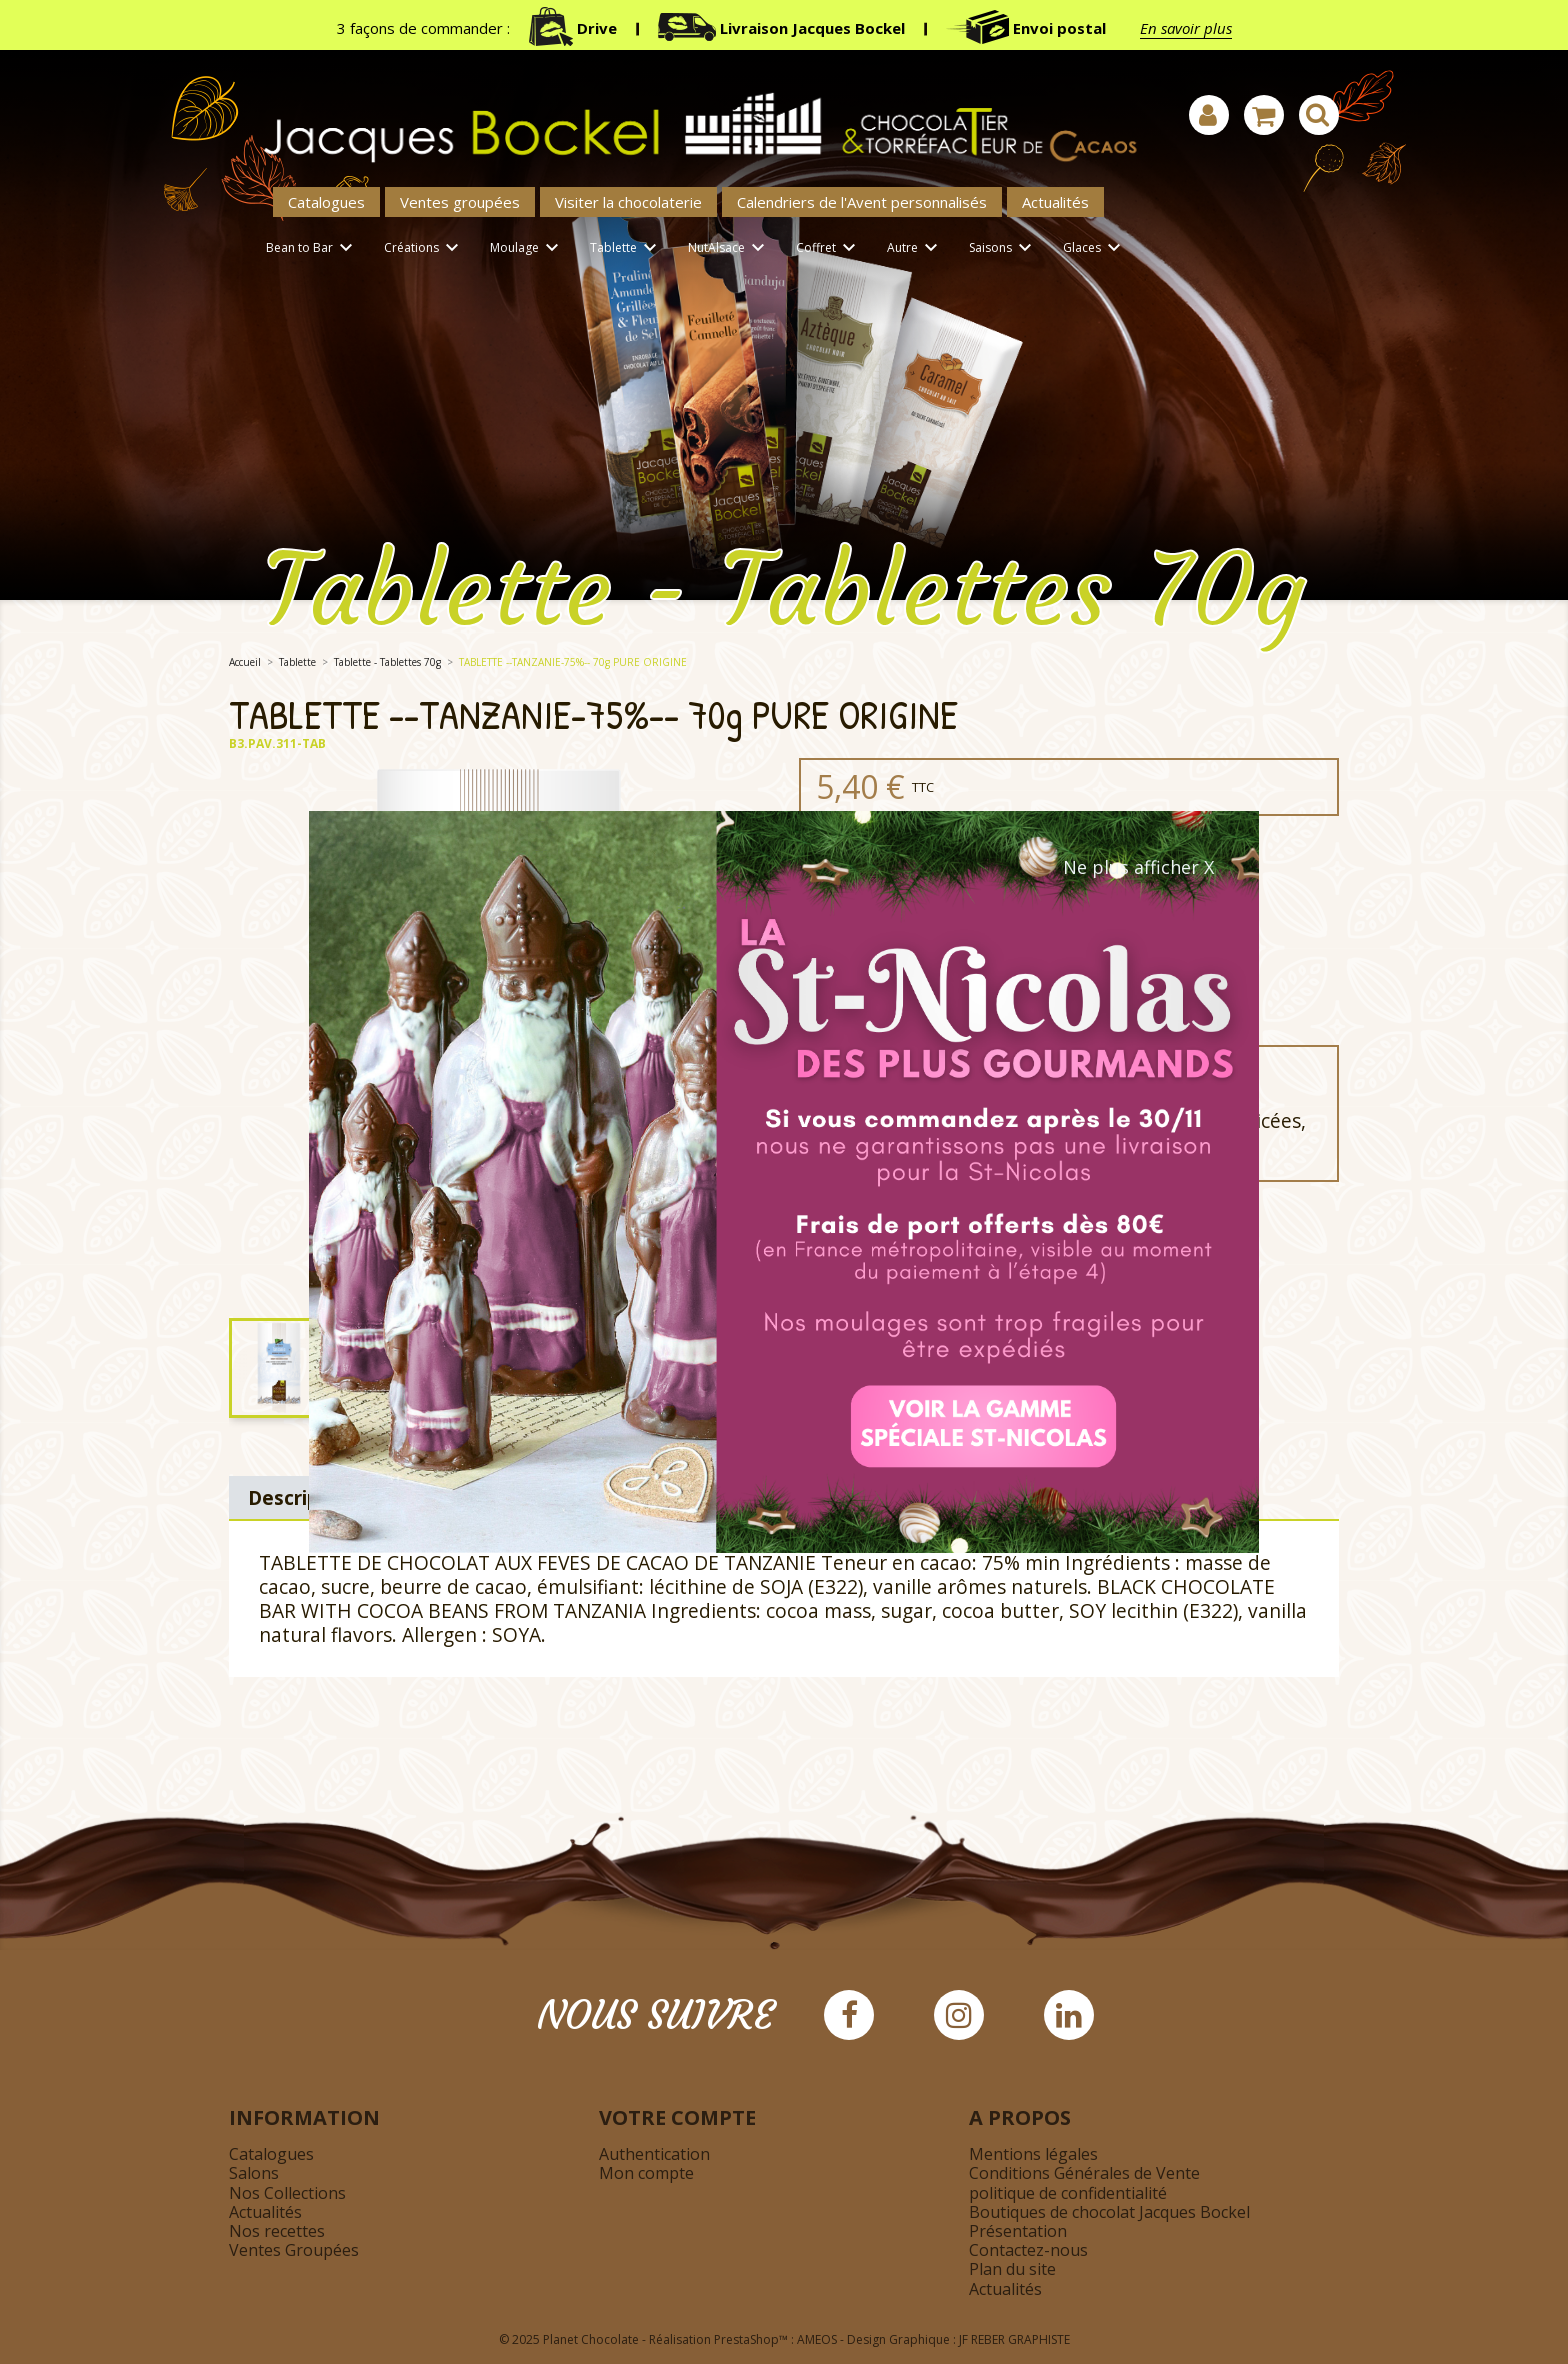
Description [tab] (302, 1497)
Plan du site (1012, 2269)
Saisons (1003, 248)
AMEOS (817, 2339)
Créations (424, 248)
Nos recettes (277, 2231)
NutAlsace (729, 248)
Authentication (654, 2154)
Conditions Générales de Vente (1084, 2173)
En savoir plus (1186, 28)
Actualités (1055, 202)
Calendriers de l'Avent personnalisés (862, 202)
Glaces (1095, 248)
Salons (254, 2173)
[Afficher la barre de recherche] (1319, 115)
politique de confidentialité (1068, 2193)
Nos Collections (287, 2193)
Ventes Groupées (294, 2250)
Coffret (829, 248)
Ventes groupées (460, 202)
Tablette (626, 248)
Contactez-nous (1028, 2250)
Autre (915, 248)
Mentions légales (1033, 2154)
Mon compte (646, 2173)
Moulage (527, 248)
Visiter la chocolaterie (628, 202)
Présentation (1018, 2231)
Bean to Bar (312, 248)
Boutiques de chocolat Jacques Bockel (1109, 2212)
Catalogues (326, 202)
